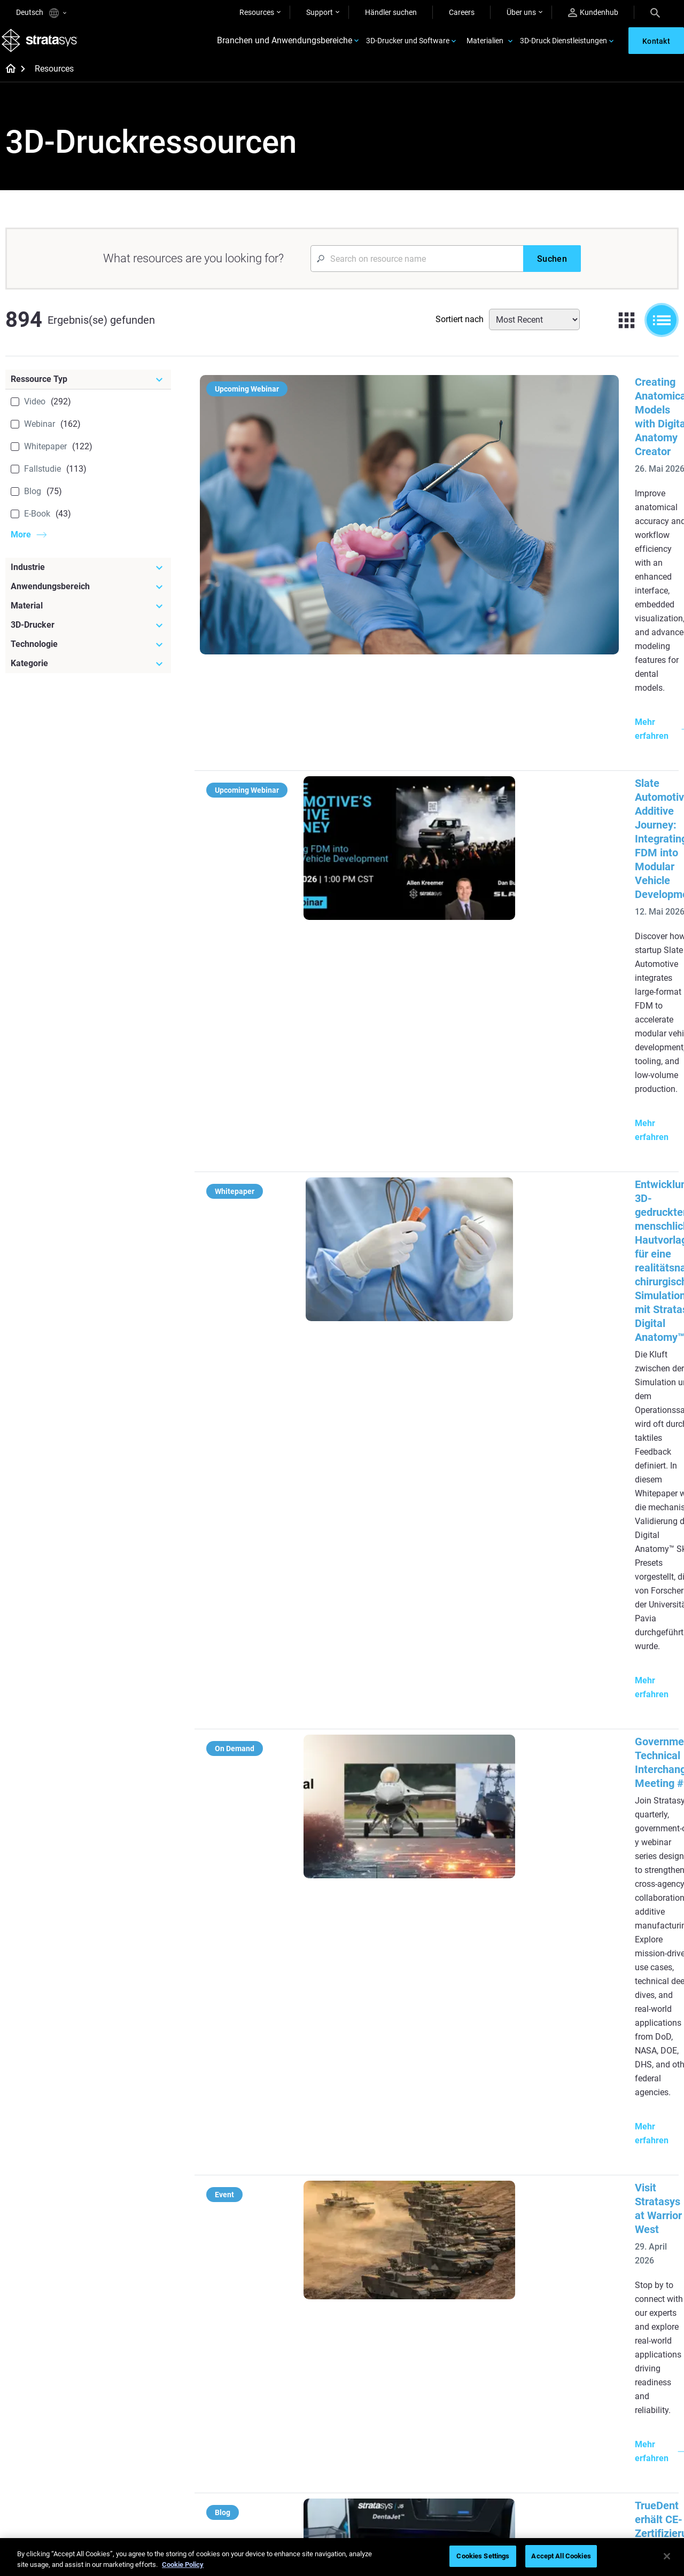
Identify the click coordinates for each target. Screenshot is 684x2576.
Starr (363, 2388)
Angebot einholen (496, 2419)
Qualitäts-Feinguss (275, 2179)
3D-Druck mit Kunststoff (395, 2341)
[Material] (88, 616)
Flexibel (367, 2403)
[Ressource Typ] (88, 390)
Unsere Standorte (607, 2419)
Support (319, 12)
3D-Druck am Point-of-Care (288, 2449)
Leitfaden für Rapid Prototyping (387, 2260)
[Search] (655, 12)
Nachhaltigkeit (602, 2466)
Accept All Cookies (560, 2556)
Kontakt (591, 2403)
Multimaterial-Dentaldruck (287, 2225)
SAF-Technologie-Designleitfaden (272, 2247)
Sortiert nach (460, 330)
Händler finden (491, 2403)
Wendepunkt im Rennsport (288, 2403)
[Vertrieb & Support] (517, 2370)
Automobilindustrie (609, 2211)
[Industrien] (628, 2162)
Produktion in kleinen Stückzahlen (389, 2230)
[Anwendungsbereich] (88, 597)
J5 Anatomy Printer (499, 2242)
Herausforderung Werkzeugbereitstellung (394, 2200)
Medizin (591, 2195)
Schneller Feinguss (275, 2388)
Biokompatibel (379, 2419)
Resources (256, 12)
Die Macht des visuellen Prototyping (282, 2202)
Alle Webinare (266, 2493)
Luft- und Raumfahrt (612, 2226)
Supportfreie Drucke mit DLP (291, 2270)
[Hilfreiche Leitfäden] (294, 2162)
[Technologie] (88, 655)
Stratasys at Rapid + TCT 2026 (447, 1334)
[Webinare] (294, 2370)
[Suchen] (552, 269)
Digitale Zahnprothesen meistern (282, 2471)
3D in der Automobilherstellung (390, 2318)
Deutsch (41, 13)
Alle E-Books (264, 2286)
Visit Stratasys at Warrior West (449, 1017)
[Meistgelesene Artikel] (405, 2169)
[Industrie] (88, 578)
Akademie (594, 2450)
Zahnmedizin (599, 2179)
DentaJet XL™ (490, 2226)
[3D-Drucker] (88, 635)
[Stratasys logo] (43, 46)
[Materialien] (405, 2370)
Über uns (521, 12)
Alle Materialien (380, 2435)
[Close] (667, 2556)
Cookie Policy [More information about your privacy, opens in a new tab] (183, 2565)
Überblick (593, 2388)
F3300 (477, 2179)
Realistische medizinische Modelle (397, 2289)
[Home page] (7, 80)
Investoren (595, 2482)
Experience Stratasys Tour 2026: (452, 1471)
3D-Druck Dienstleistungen (563, 46)
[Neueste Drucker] (517, 2162)
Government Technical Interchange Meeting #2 (487, 877)
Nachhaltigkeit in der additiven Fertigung (294, 2426)
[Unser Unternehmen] (628, 2370)
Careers (462, 12)
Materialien (485, 46)
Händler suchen (391, 12)
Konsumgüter (601, 2242)
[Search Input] (416, 269)
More (21, 545)
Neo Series (484, 2211)
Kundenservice (491, 2450)
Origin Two (485, 2195)
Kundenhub (593, 12)
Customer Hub (491, 2435)
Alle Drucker (486, 2258)
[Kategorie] (88, 674)
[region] (342, 2557)
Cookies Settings (482, 2556)
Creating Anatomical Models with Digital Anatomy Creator (513, 392)
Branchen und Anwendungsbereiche (284, 46)
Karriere (591, 2435)
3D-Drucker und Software (407, 46)
